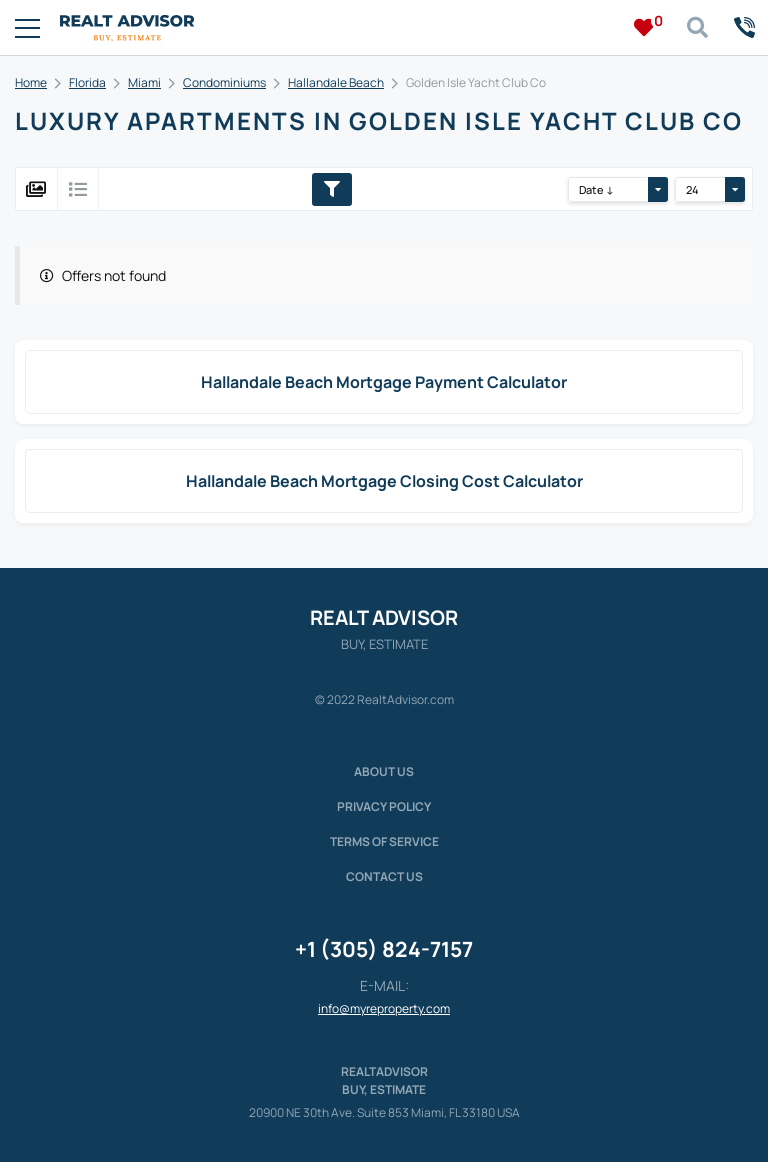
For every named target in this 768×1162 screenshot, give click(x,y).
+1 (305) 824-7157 (384, 949)
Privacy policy (384, 806)
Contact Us (384, 876)
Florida (87, 82)
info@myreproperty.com (384, 1008)
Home (31, 82)
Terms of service (384, 841)
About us (384, 771)
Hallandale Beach (336, 82)
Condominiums (224, 82)
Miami (144, 82)
